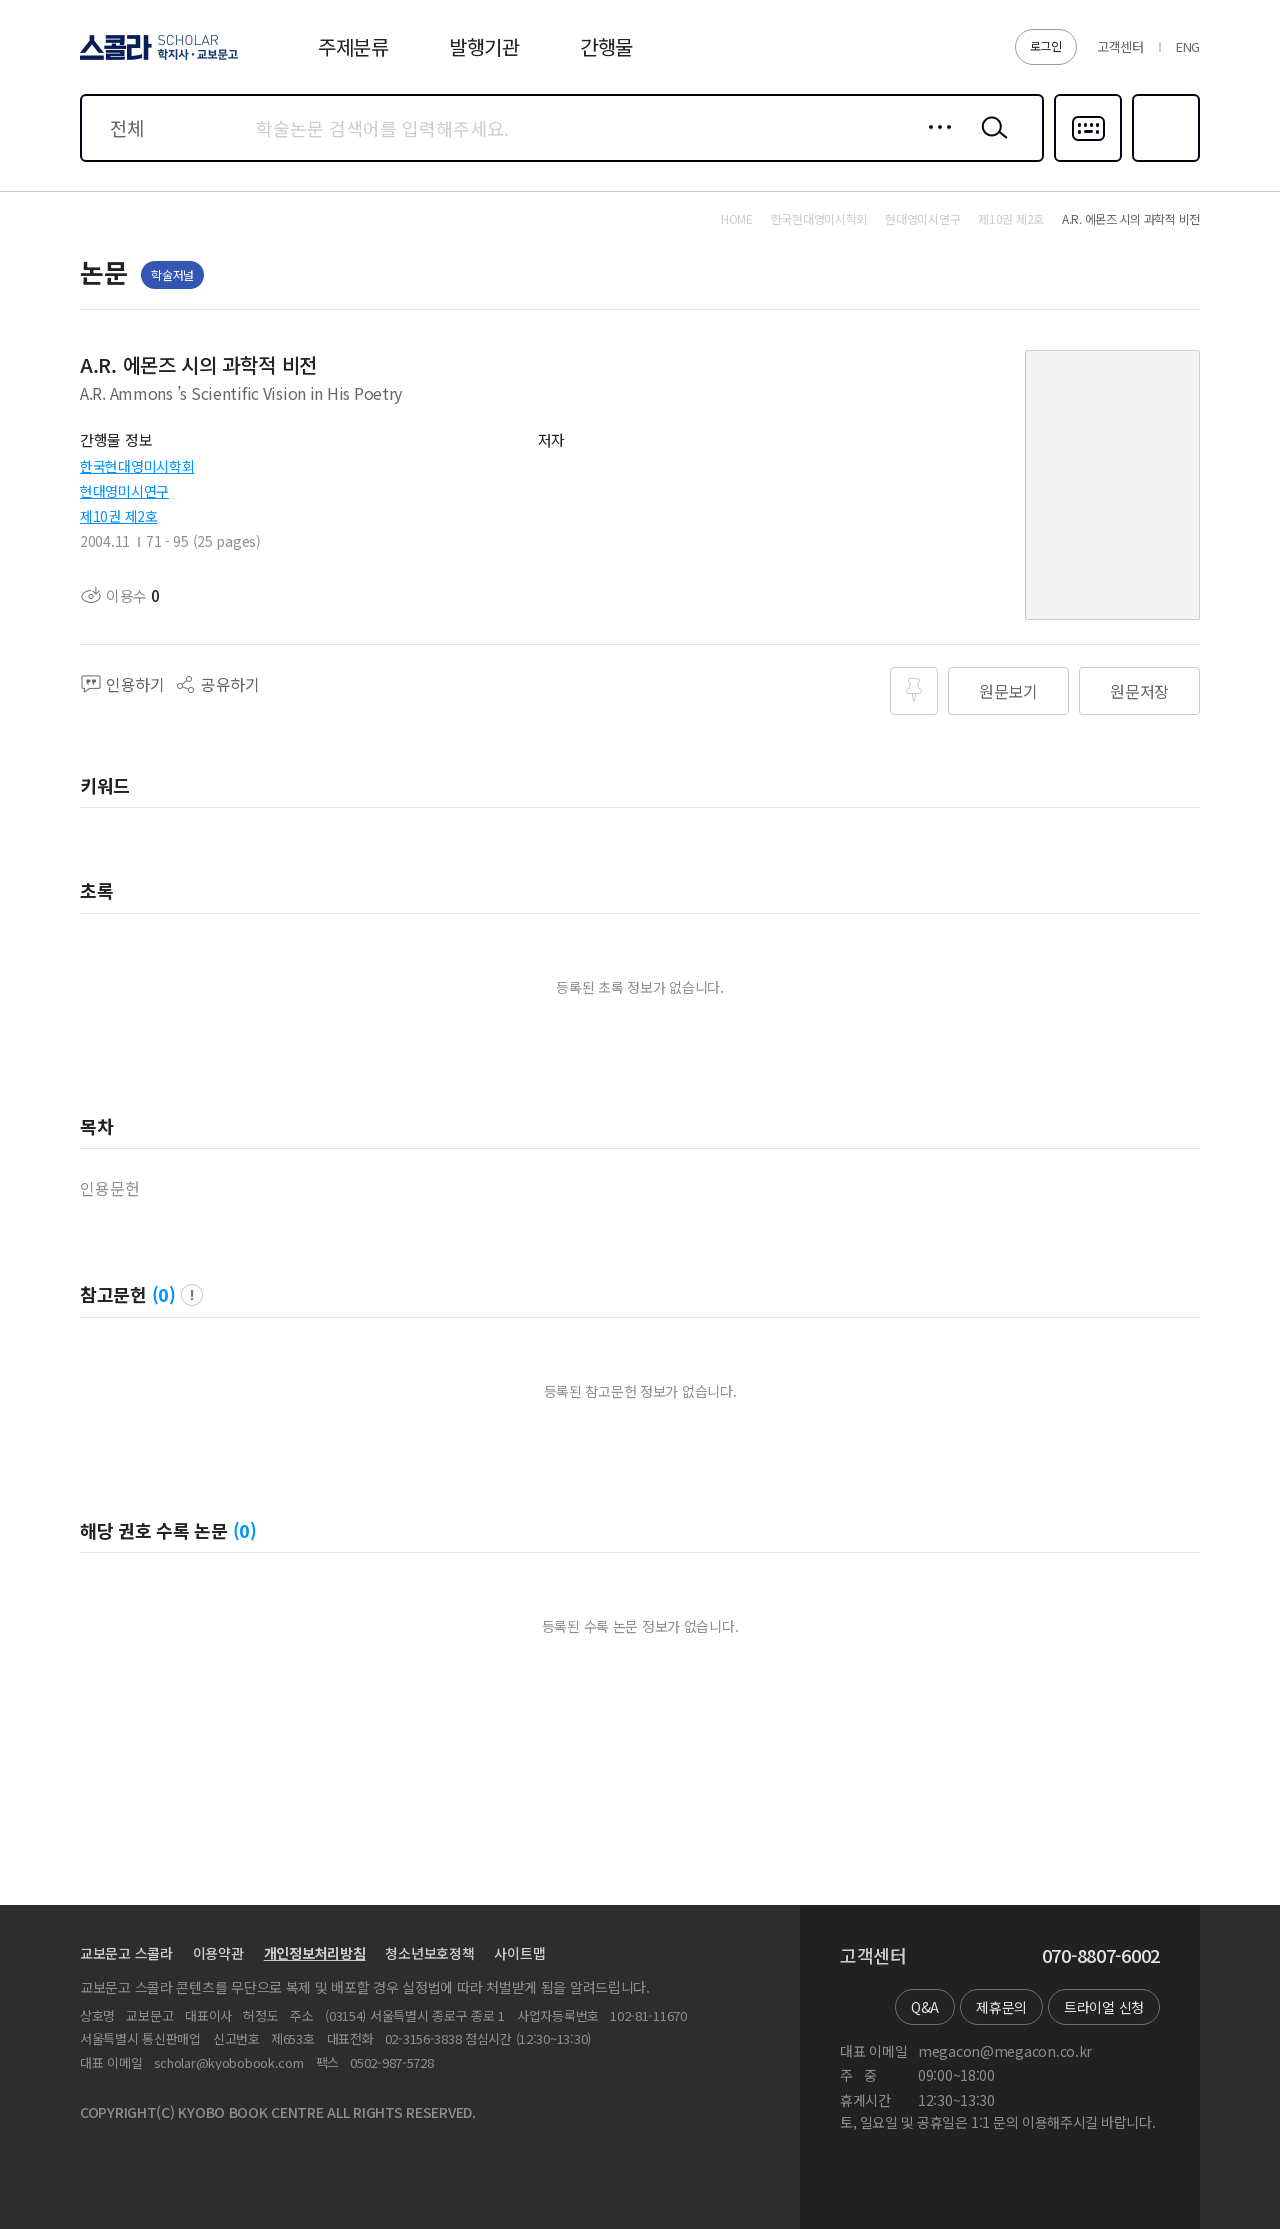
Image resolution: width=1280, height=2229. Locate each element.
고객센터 (1120, 46)
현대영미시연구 (124, 491)
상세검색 (934, 143)
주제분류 (353, 46)
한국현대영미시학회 (137, 466)
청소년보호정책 (429, 1953)
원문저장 (1139, 691)
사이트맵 (519, 1953)
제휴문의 (1001, 2007)
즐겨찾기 (1163, 160)
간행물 (606, 46)
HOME (737, 219)
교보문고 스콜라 (126, 1953)
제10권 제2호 (119, 516)
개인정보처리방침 (315, 1953)
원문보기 (1008, 691)
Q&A (925, 2007)
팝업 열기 (192, 1295)
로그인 (1046, 45)
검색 (990, 143)
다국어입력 (1088, 160)
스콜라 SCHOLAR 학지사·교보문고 (156, 59)
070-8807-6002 (1101, 1956)
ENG (1188, 46)
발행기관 (484, 46)
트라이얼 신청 (1104, 2007)
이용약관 (218, 1953)
